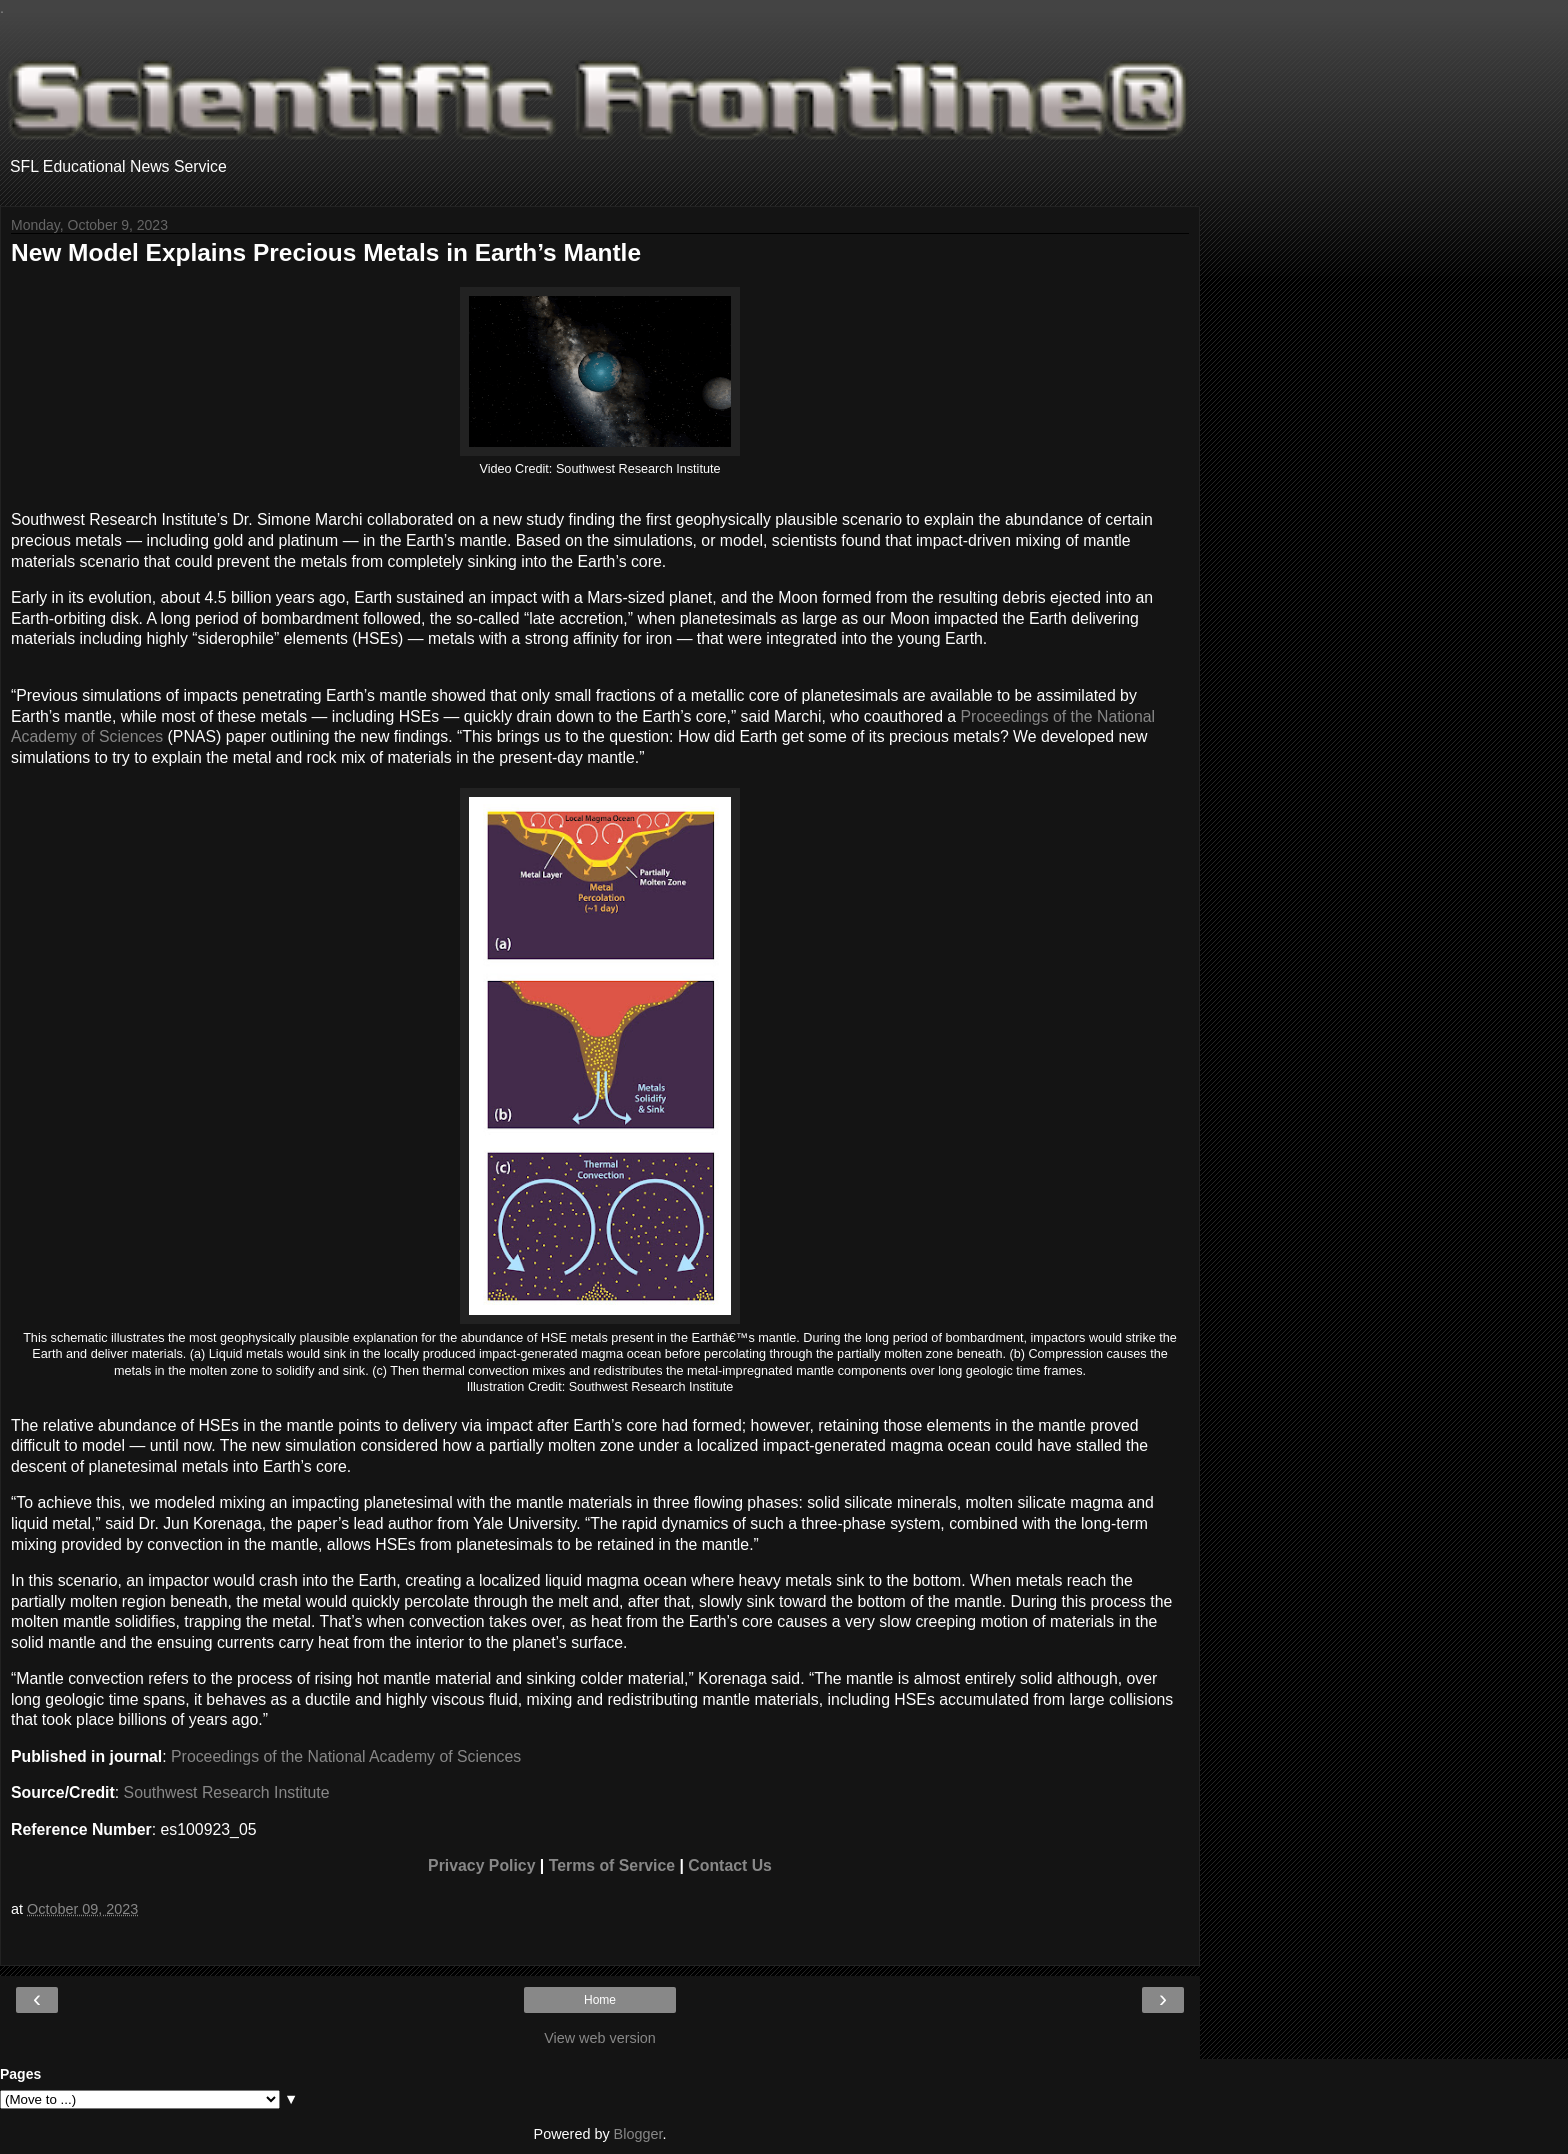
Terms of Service (612, 1865)
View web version (600, 2038)
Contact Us (730, 1865)
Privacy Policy (481, 1865)
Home (600, 2000)
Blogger (638, 2134)
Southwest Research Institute (227, 1792)
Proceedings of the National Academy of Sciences (346, 1756)
